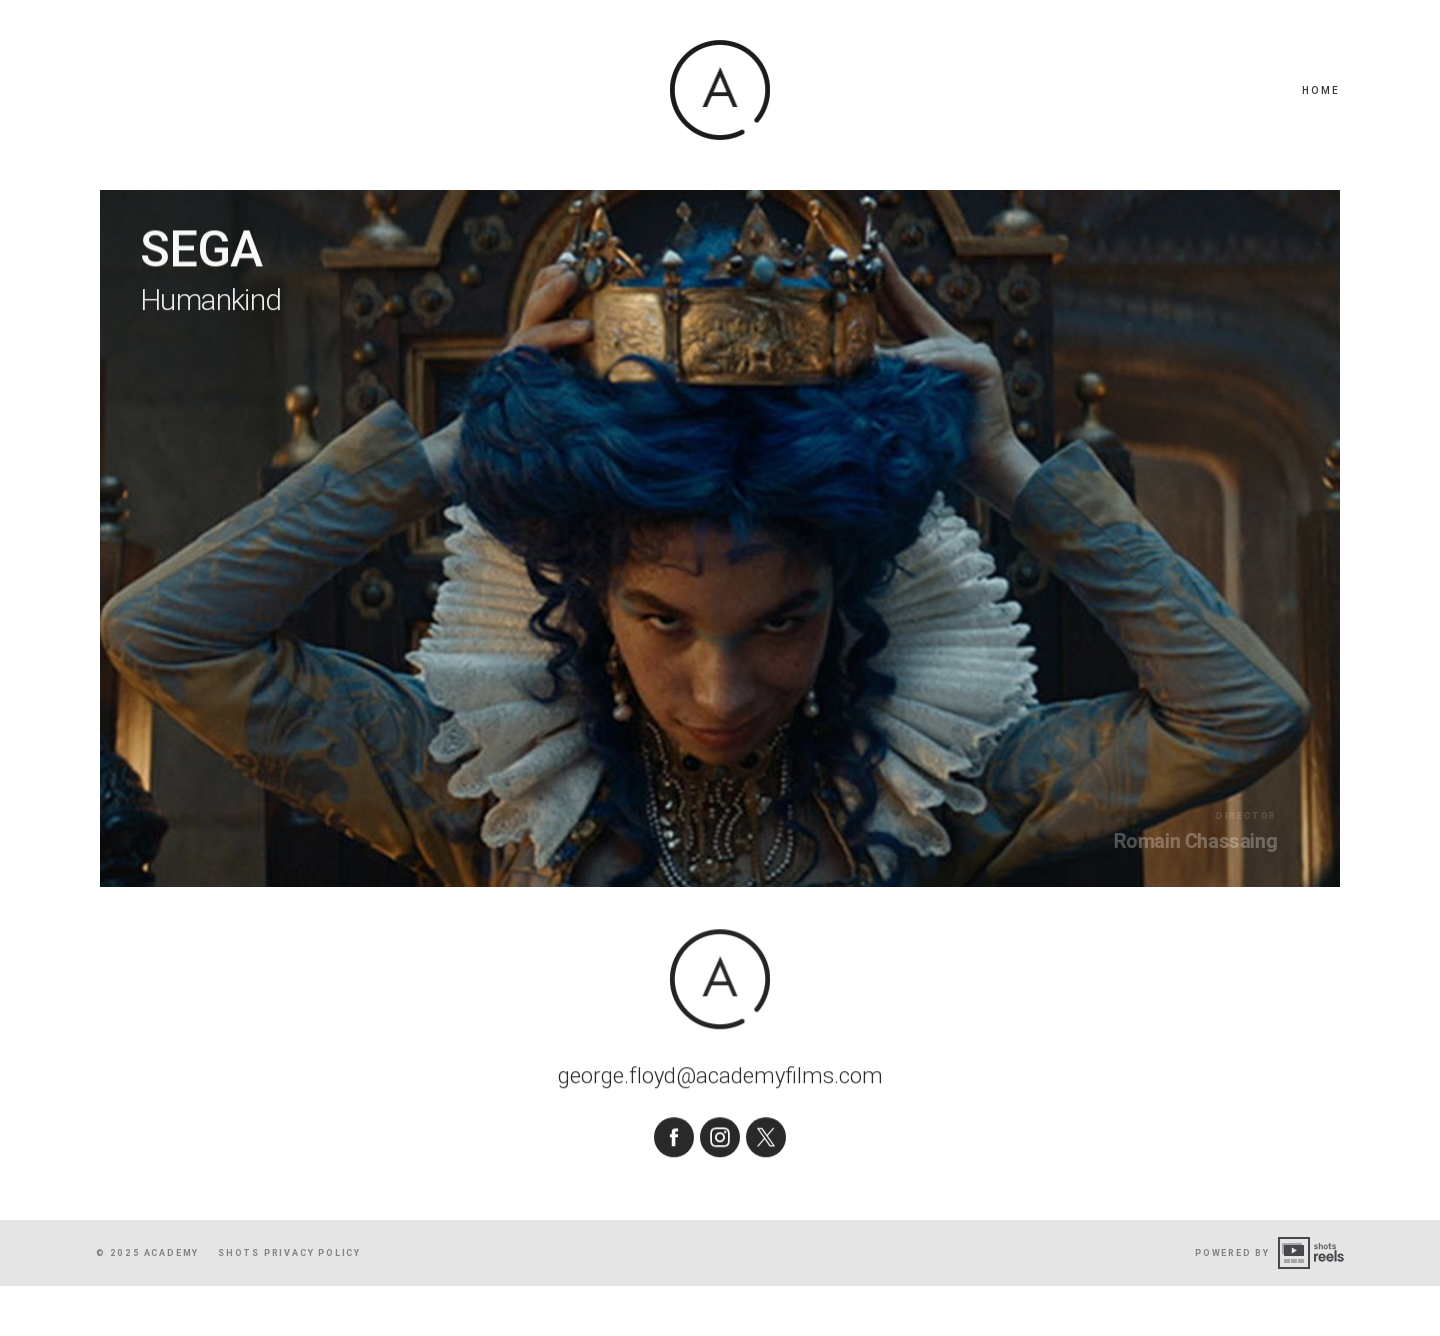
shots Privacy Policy (289, 1302)
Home (1321, 90)
